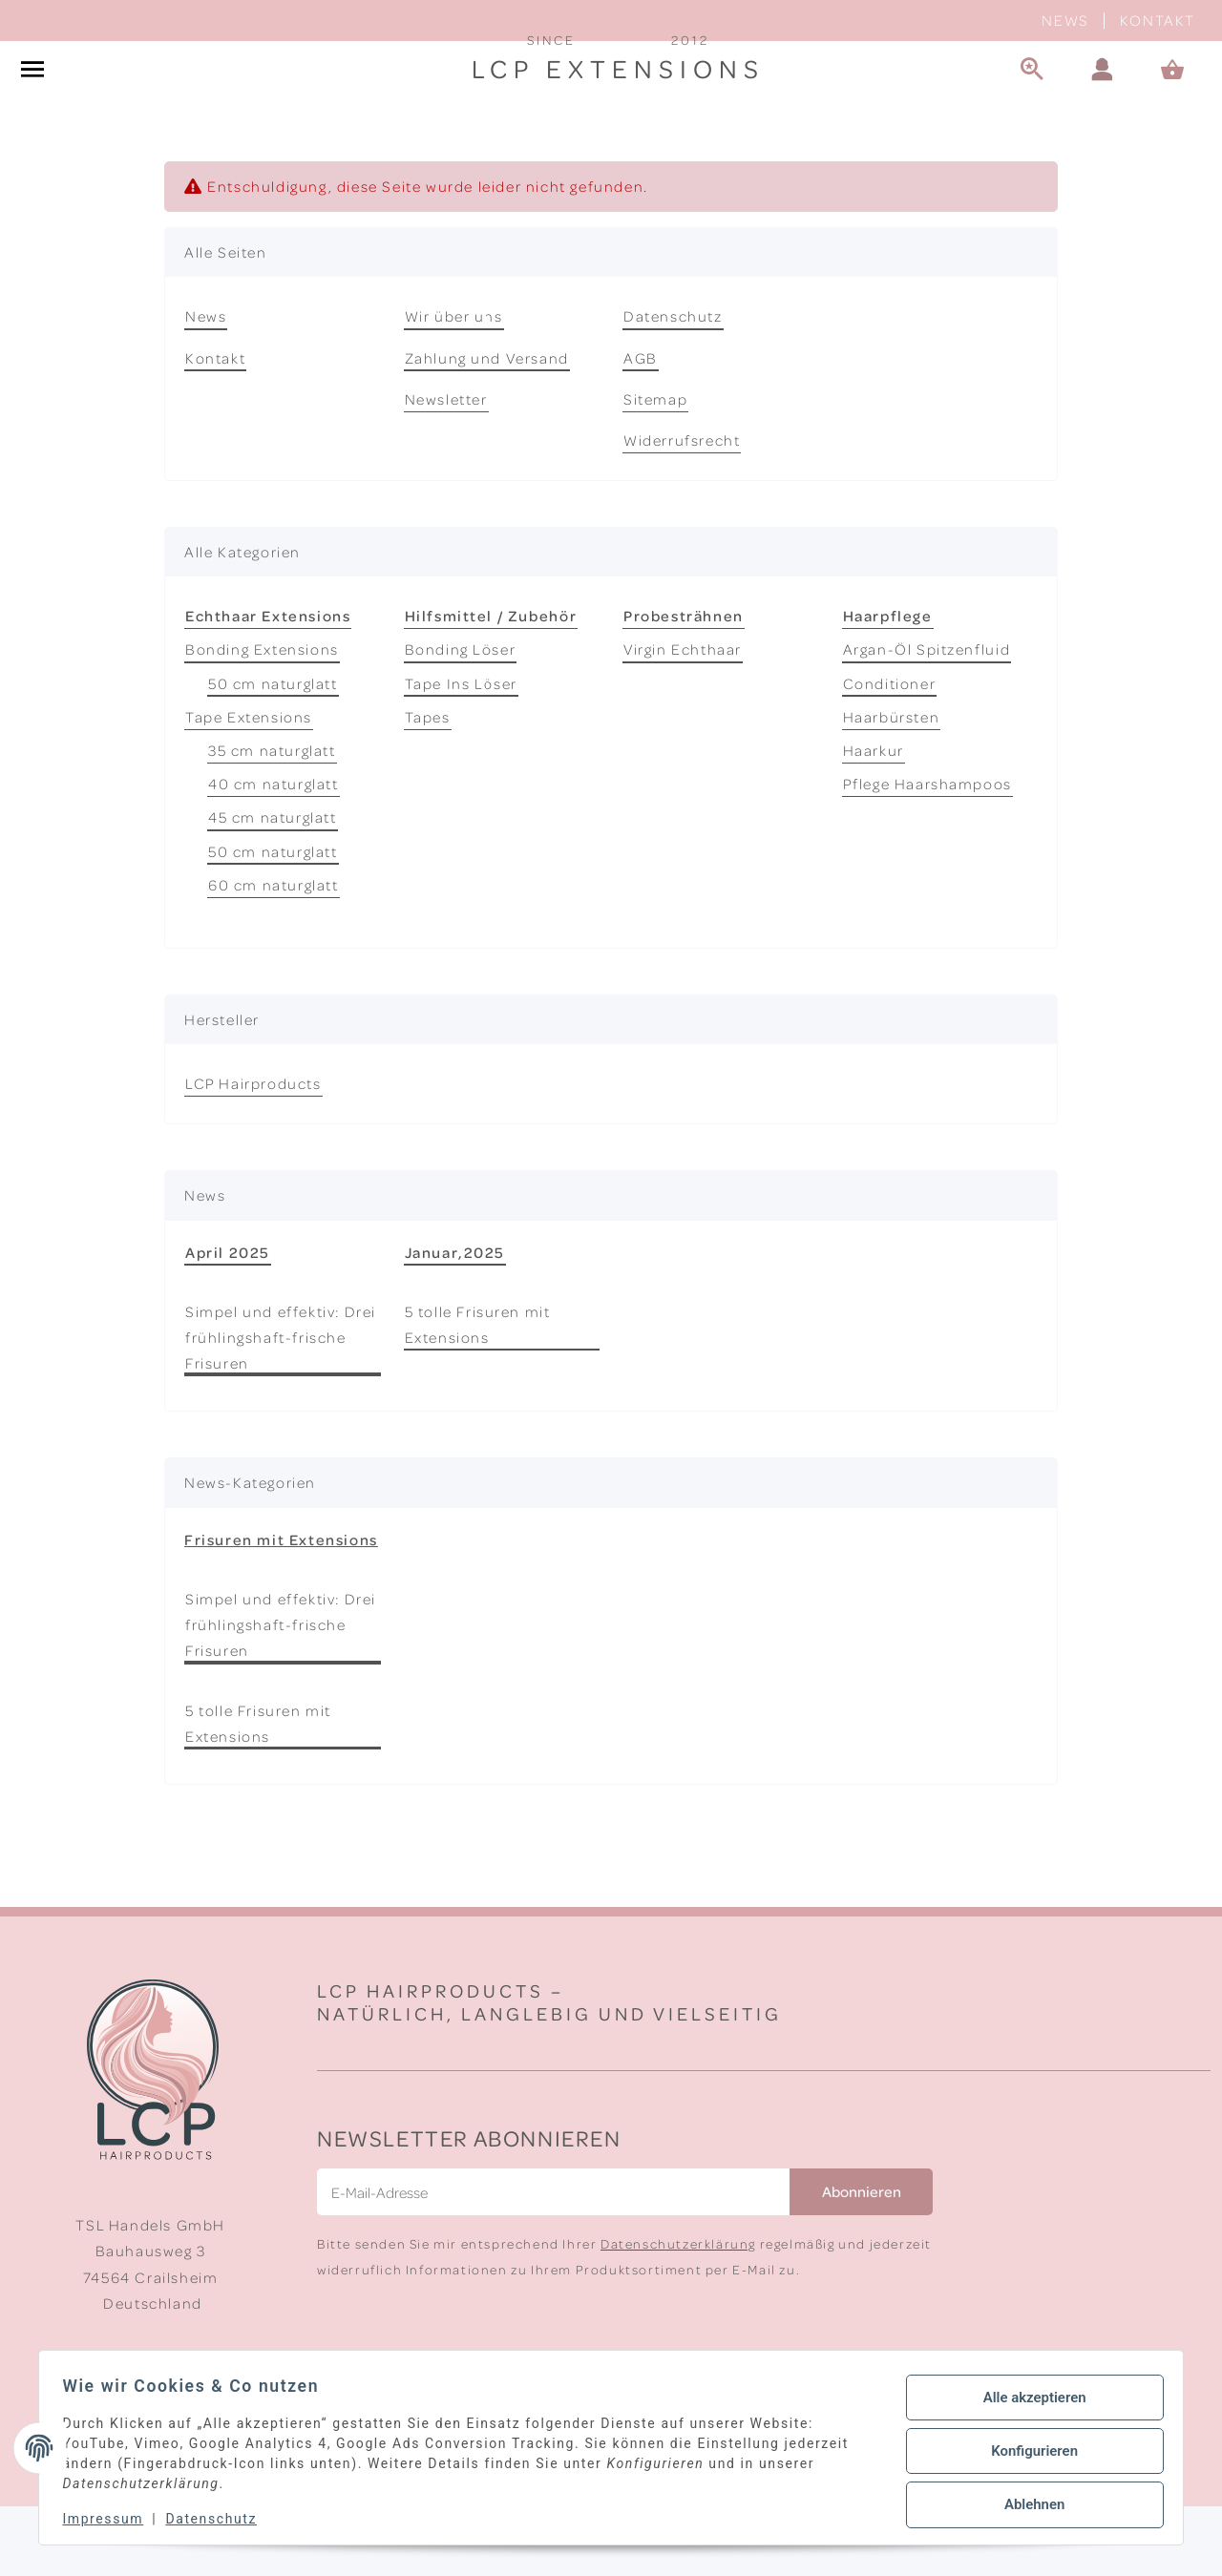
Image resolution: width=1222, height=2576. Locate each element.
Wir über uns (454, 385)
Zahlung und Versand (487, 426)
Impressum (110, 2518)
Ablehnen (1027, 2500)
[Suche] (1032, 105)
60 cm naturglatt (273, 954)
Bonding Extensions (262, 718)
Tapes (428, 786)
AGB (640, 426)
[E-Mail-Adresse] (553, 2261)
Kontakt (1157, 20)
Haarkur (873, 819)
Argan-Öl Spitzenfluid (927, 718)
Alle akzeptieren (1027, 2401)
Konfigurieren (1026, 2451)
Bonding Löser (460, 718)
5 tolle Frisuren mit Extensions (478, 1394)
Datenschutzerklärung (678, 2313)
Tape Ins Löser (461, 752)
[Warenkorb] (1181, 105)
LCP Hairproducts (253, 1152)
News (1065, 20)
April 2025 (227, 1320)
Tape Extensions (248, 786)
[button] (1103, 105)
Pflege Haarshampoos (927, 853)
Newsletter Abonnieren (469, 2207)
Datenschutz (673, 385)
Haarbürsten (891, 786)
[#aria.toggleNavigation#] (32, 105)
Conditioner (890, 752)
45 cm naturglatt (272, 886)
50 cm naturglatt (273, 752)
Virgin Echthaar (682, 718)
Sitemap (655, 468)
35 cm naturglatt (272, 819)
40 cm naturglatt (273, 853)
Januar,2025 (455, 1320)
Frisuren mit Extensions (281, 1608)
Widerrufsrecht (681, 509)
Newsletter (446, 468)
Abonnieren (861, 2261)
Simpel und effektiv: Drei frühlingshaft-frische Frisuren (280, 1407)
